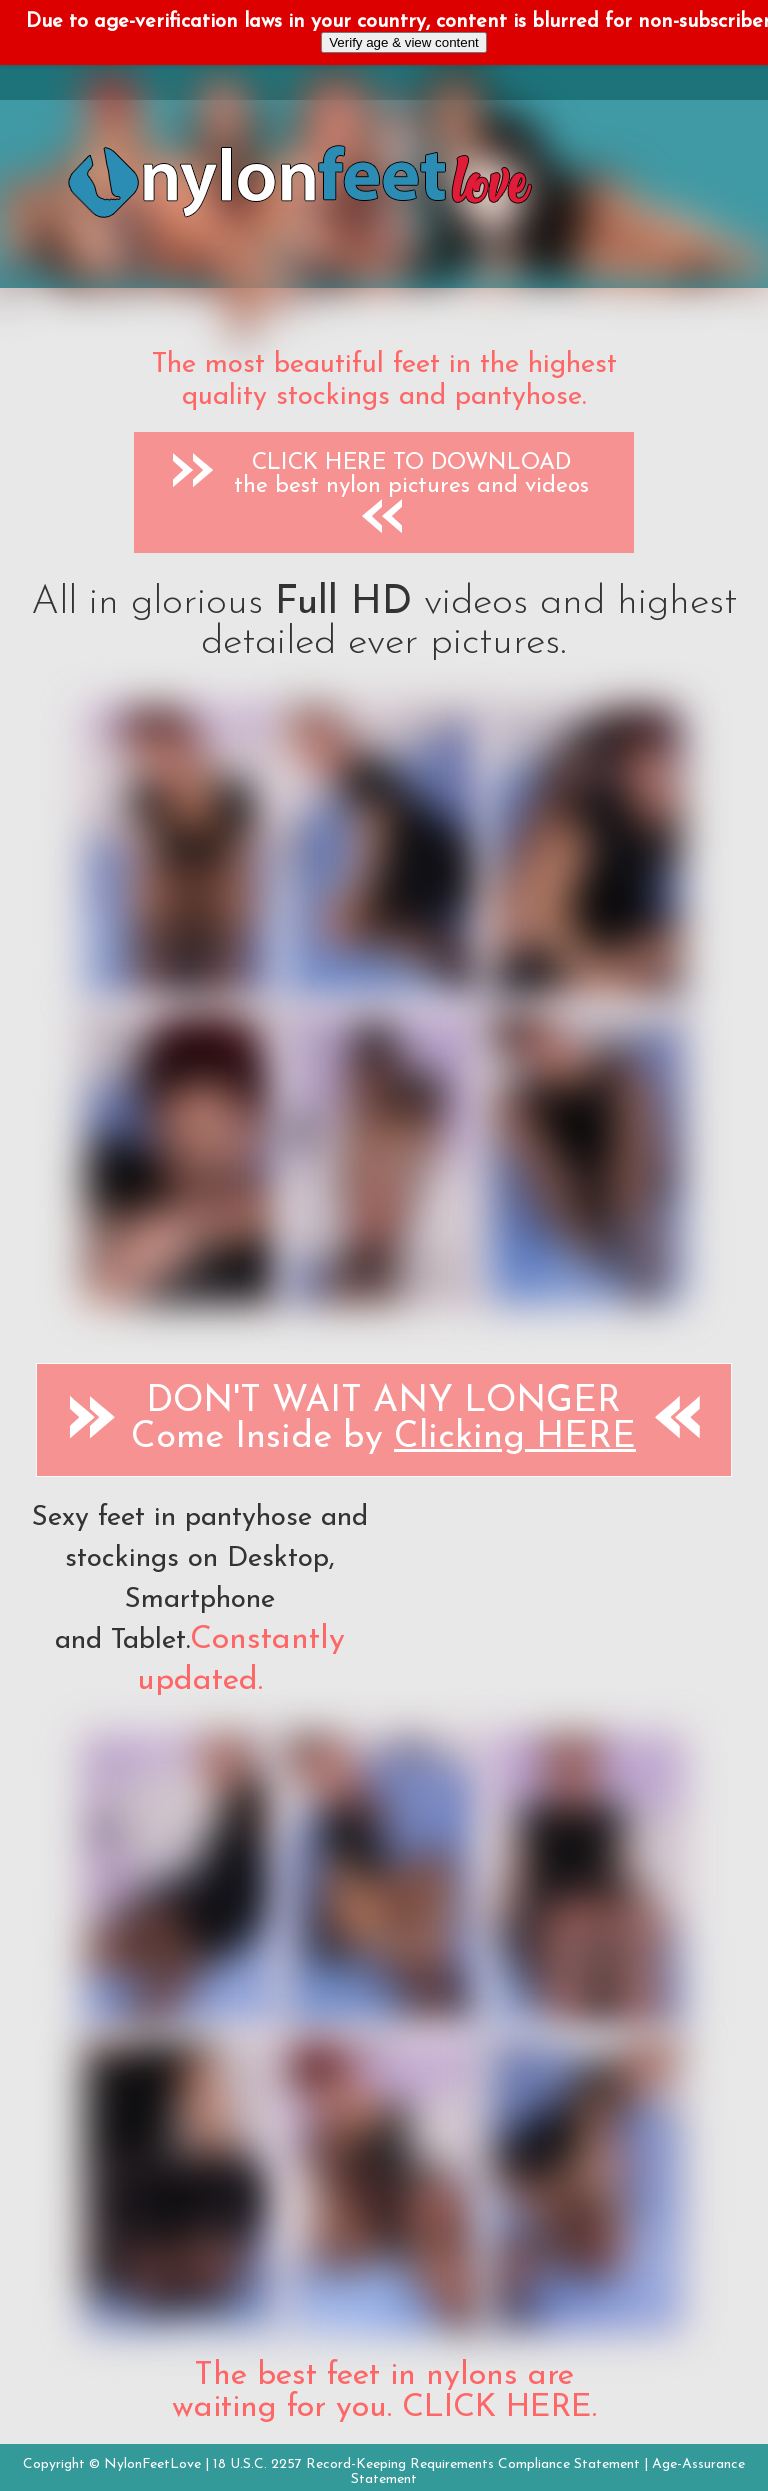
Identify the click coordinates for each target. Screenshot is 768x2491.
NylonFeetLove (152, 2464)
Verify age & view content (404, 42)
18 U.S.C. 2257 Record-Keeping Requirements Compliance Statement (426, 2464)
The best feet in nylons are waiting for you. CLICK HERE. (384, 2392)
